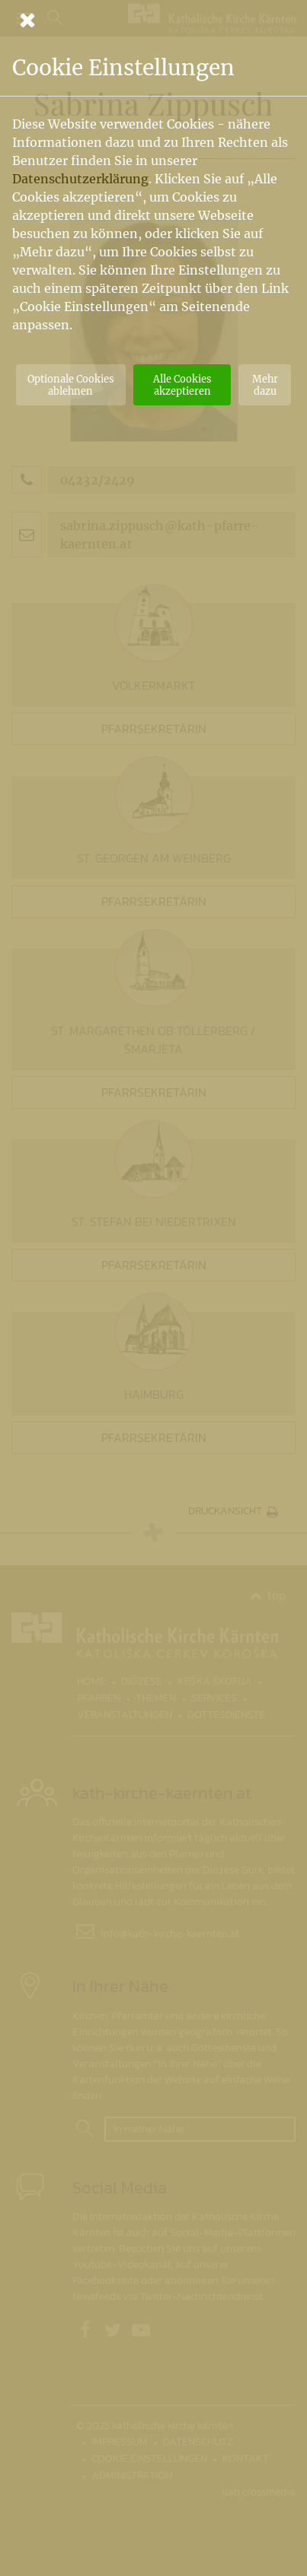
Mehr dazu (265, 385)
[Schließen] (153, 20)
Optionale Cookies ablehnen (70, 385)
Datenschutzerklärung (80, 178)
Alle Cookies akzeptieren (182, 385)
